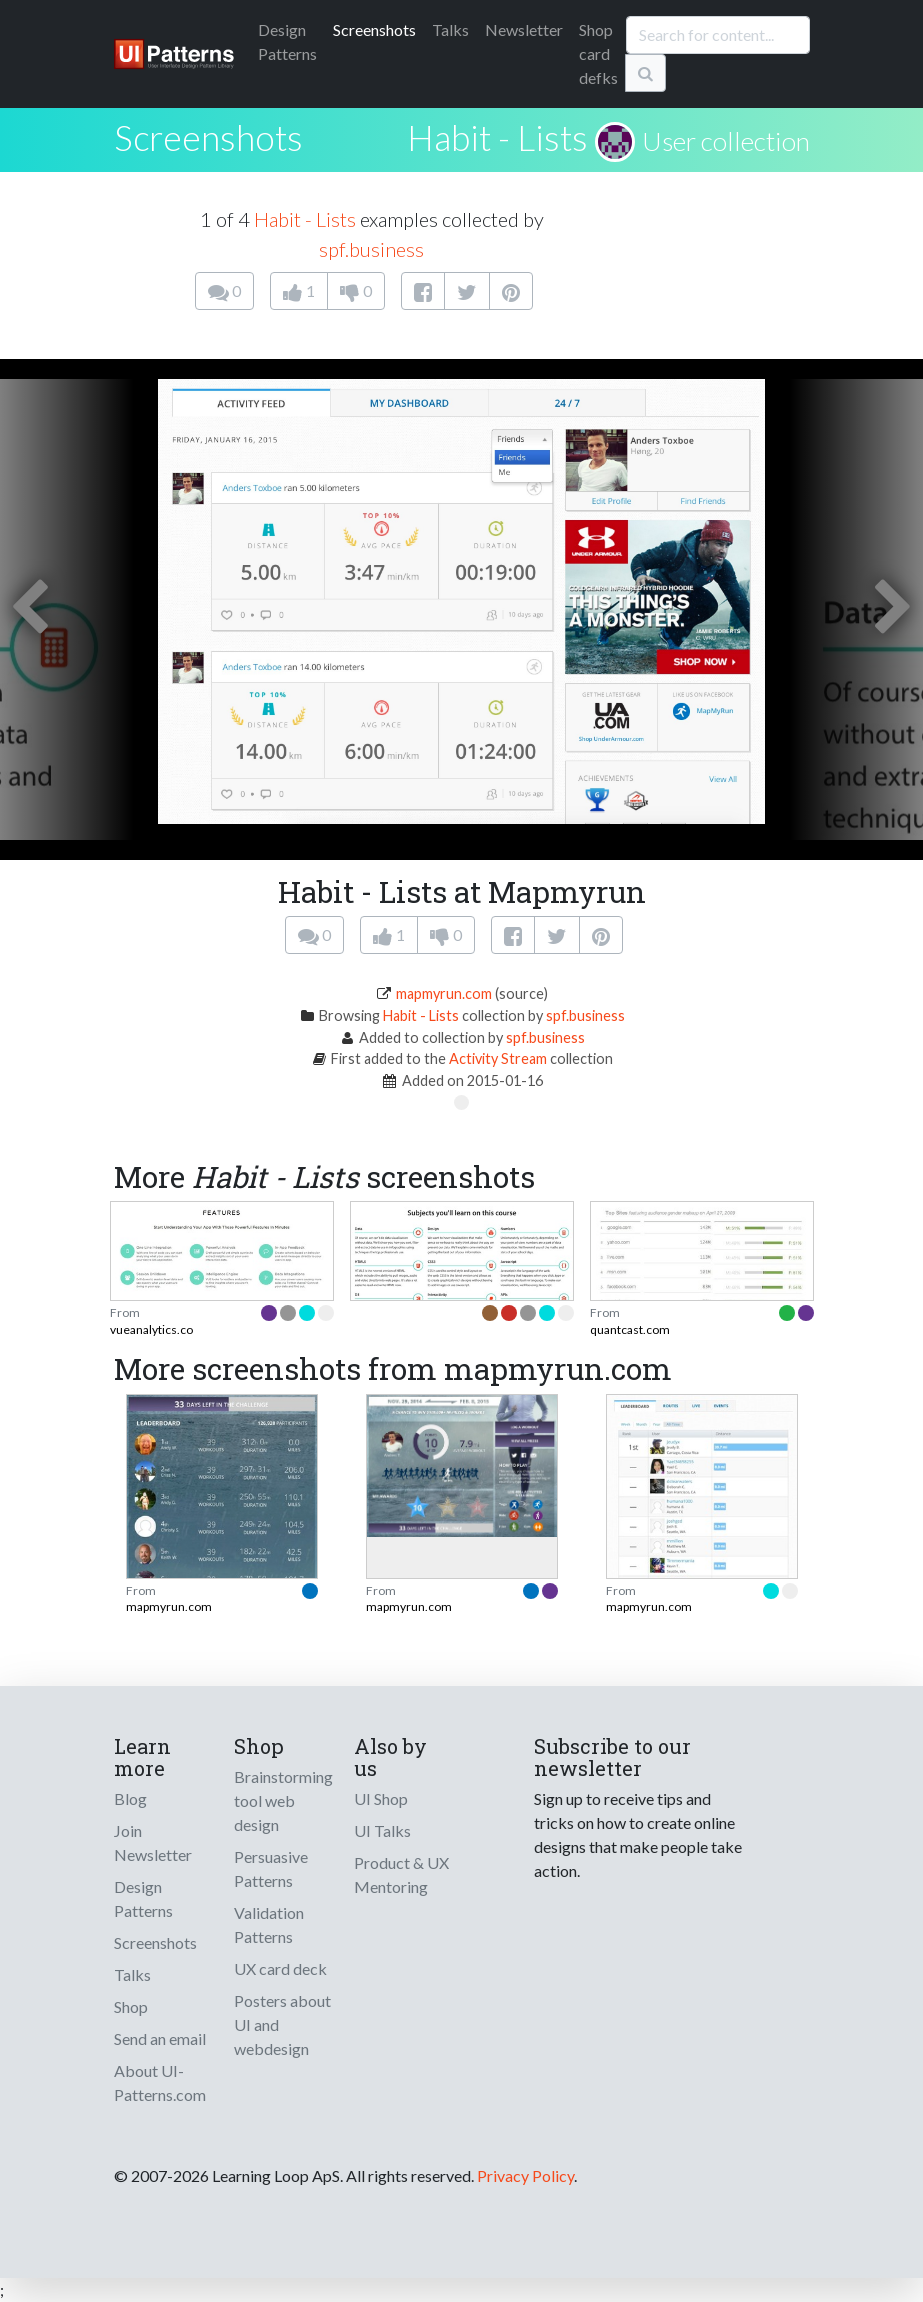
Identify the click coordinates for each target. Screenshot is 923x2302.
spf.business (371, 249)
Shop (131, 2006)
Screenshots (374, 29)
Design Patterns (143, 1898)
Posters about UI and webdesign (282, 2024)
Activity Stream (498, 1058)
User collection (726, 141)
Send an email (160, 2038)
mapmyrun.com (444, 993)
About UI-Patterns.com (160, 2082)
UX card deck (280, 1968)
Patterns (287, 41)
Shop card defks (598, 53)
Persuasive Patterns (271, 1868)
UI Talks (382, 1830)
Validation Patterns (269, 1924)
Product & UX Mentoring (401, 1874)
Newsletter (524, 29)
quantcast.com (630, 1329)
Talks (450, 29)
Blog (130, 1798)
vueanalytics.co (151, 1329)
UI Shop (381, 1798)
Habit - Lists (497, 137)
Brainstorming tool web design (283, 1800)
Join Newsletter (153, 1842)
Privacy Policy (525, 2175)
